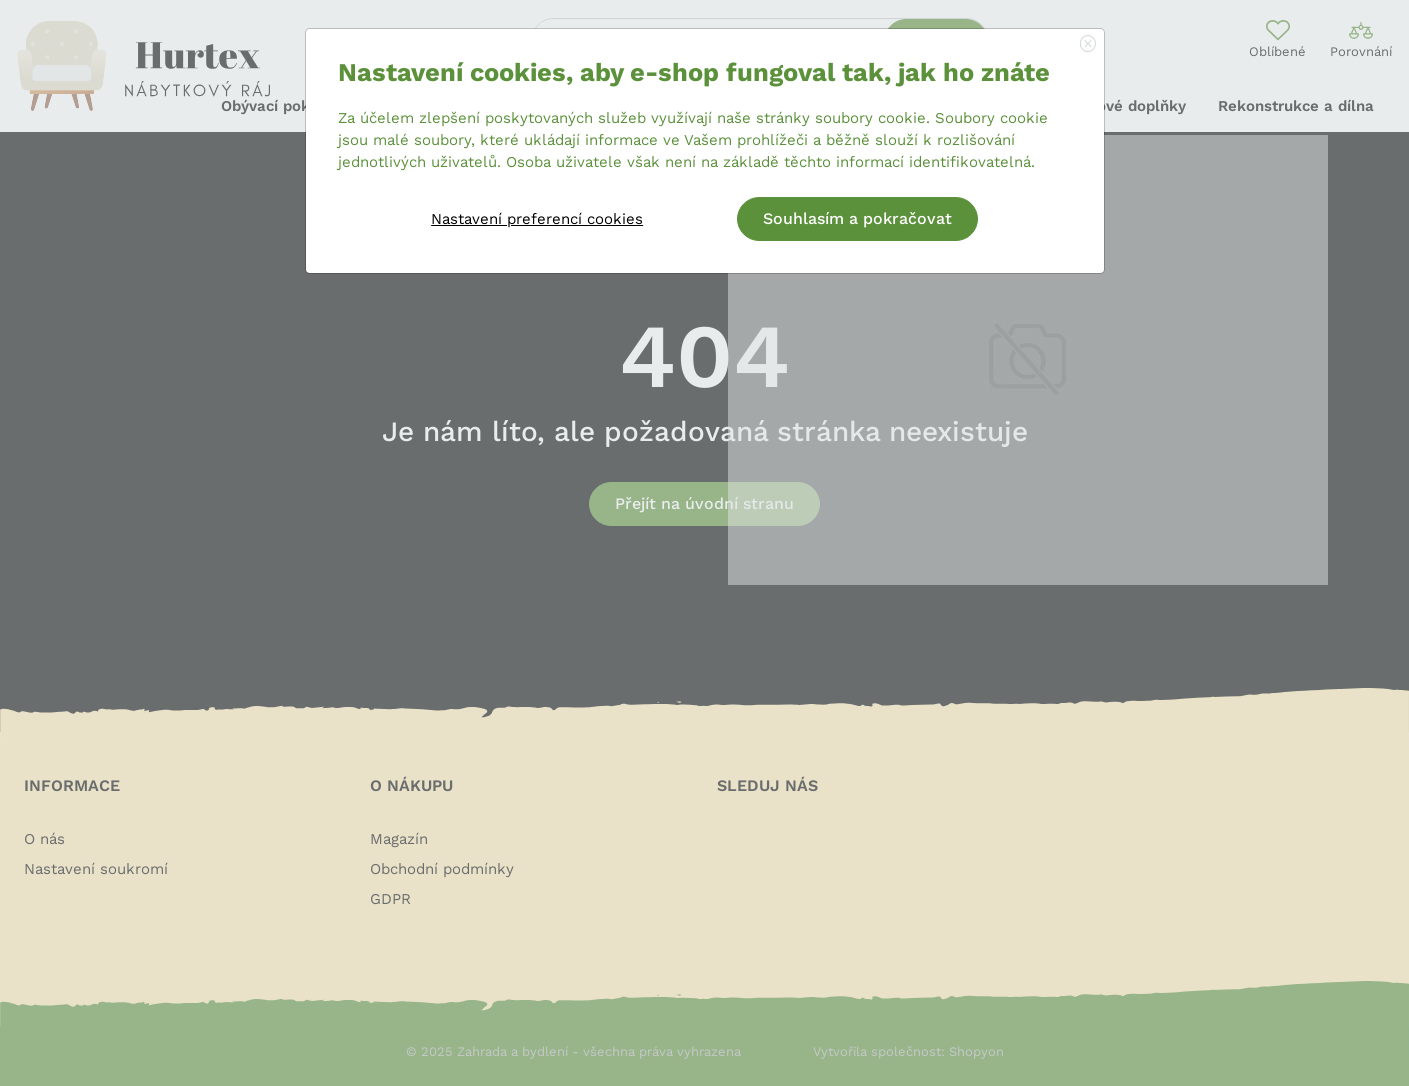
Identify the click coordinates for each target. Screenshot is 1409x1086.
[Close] (1088, 45)
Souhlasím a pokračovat (857, 218)
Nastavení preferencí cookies (537, 219)
